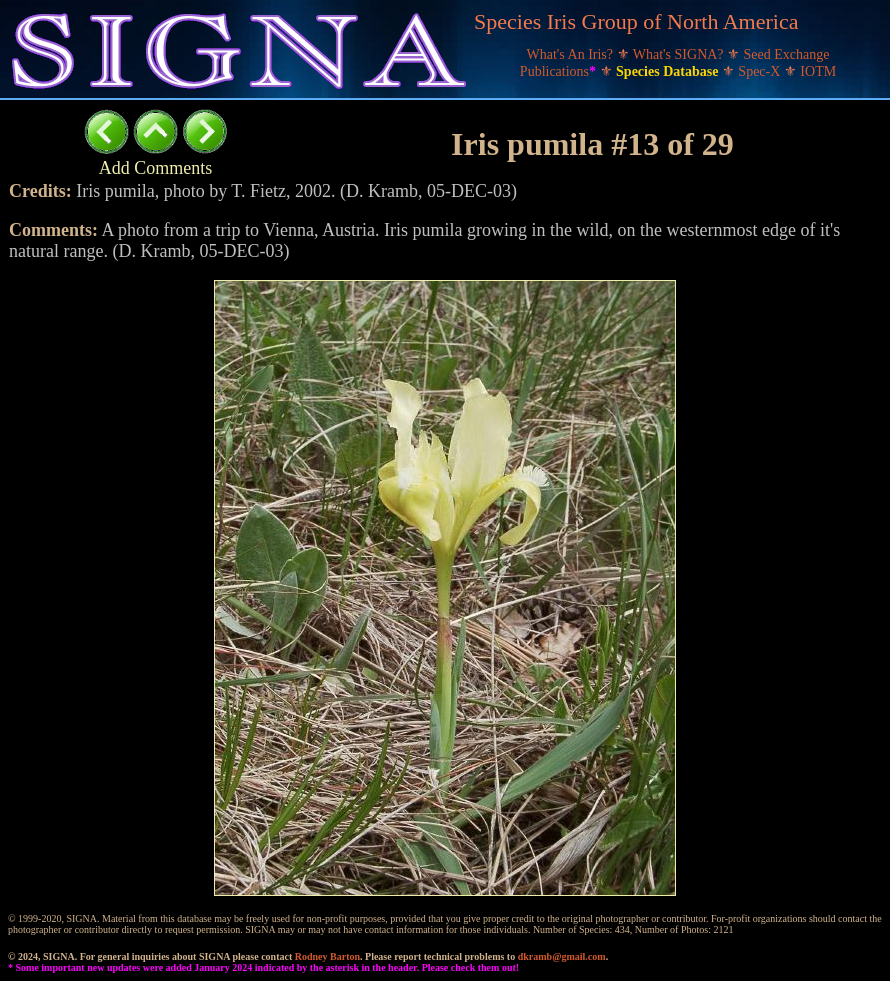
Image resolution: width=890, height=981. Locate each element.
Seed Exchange (787, 54)
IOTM (818, 71)
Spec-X (761, 71)
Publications (560, 71)
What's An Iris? (572, 54)
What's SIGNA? (680, 54)
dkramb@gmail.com (562, 956)
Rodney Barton (327, 956)
